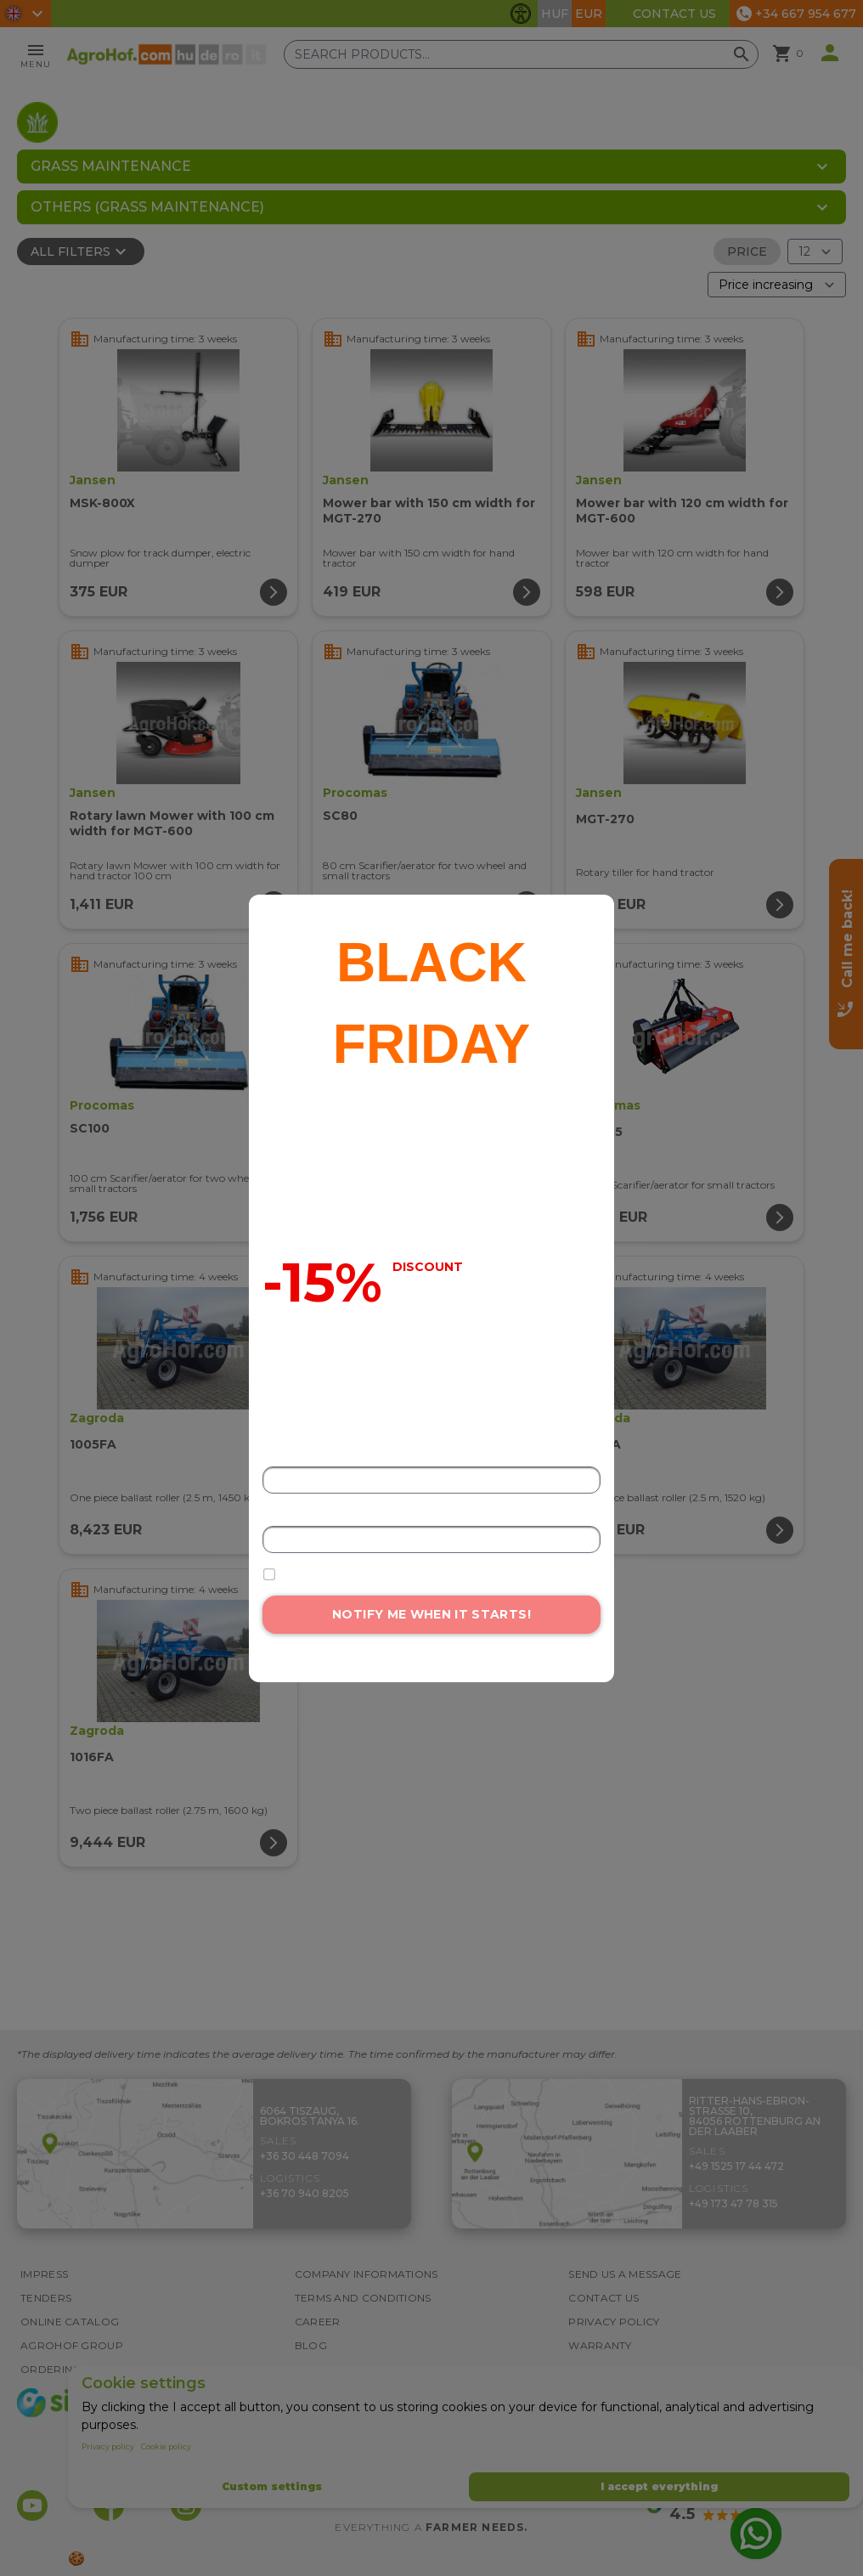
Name (278, 1455)
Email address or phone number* (347, 1514)
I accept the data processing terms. (375, 1574)
